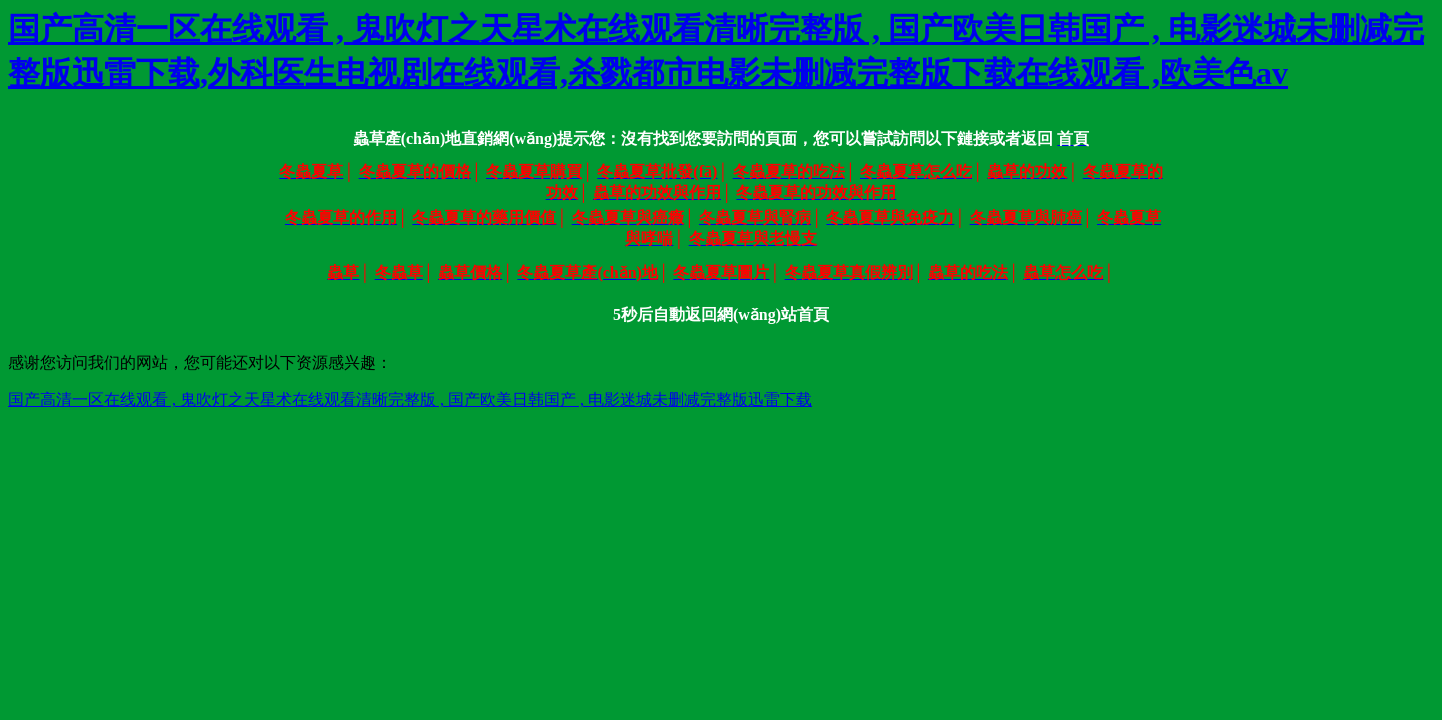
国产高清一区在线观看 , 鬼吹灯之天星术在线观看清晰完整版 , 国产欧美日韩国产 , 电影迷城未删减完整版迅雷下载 (410, 399)
